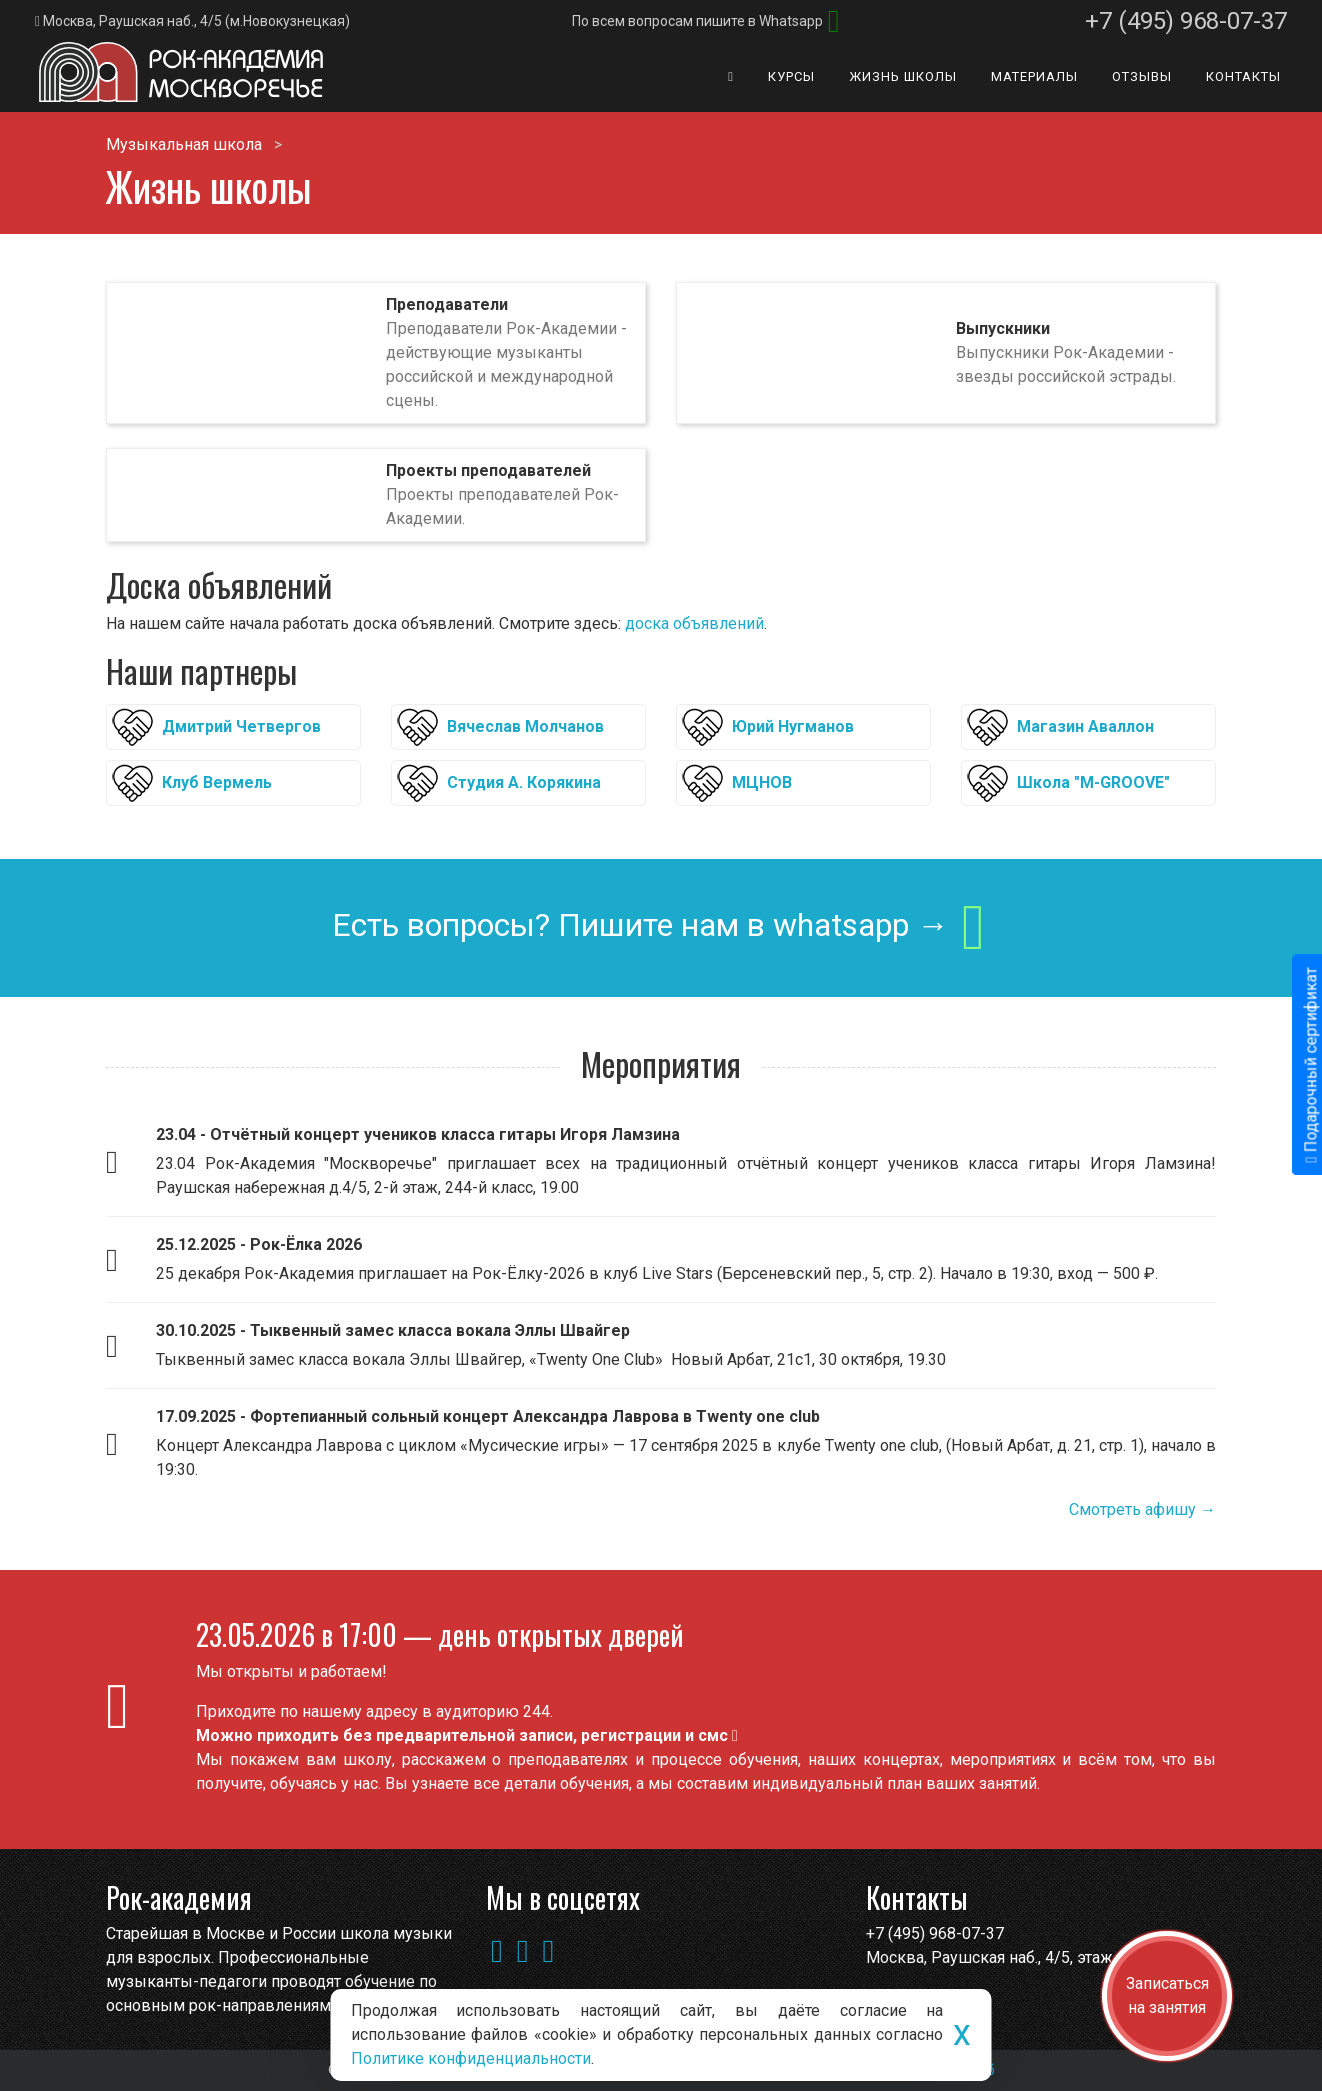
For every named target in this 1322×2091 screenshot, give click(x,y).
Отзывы (1142, 76)
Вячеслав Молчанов (525, 726)
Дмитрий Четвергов (241, 726)
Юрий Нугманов (793, 726)
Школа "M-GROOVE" (1093, 782)
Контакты (1243, 76)
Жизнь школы (903, 76)
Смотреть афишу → (1142, 1509)
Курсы (791, 76)
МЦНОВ (762, 782)
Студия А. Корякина (524, 782)
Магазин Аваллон (1085, 726)
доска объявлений (694, 623)
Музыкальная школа (184, 144)
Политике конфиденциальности (471, 2058)
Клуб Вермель (217, 782)
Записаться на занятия (1167, 1995)
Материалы (1034, 76)
